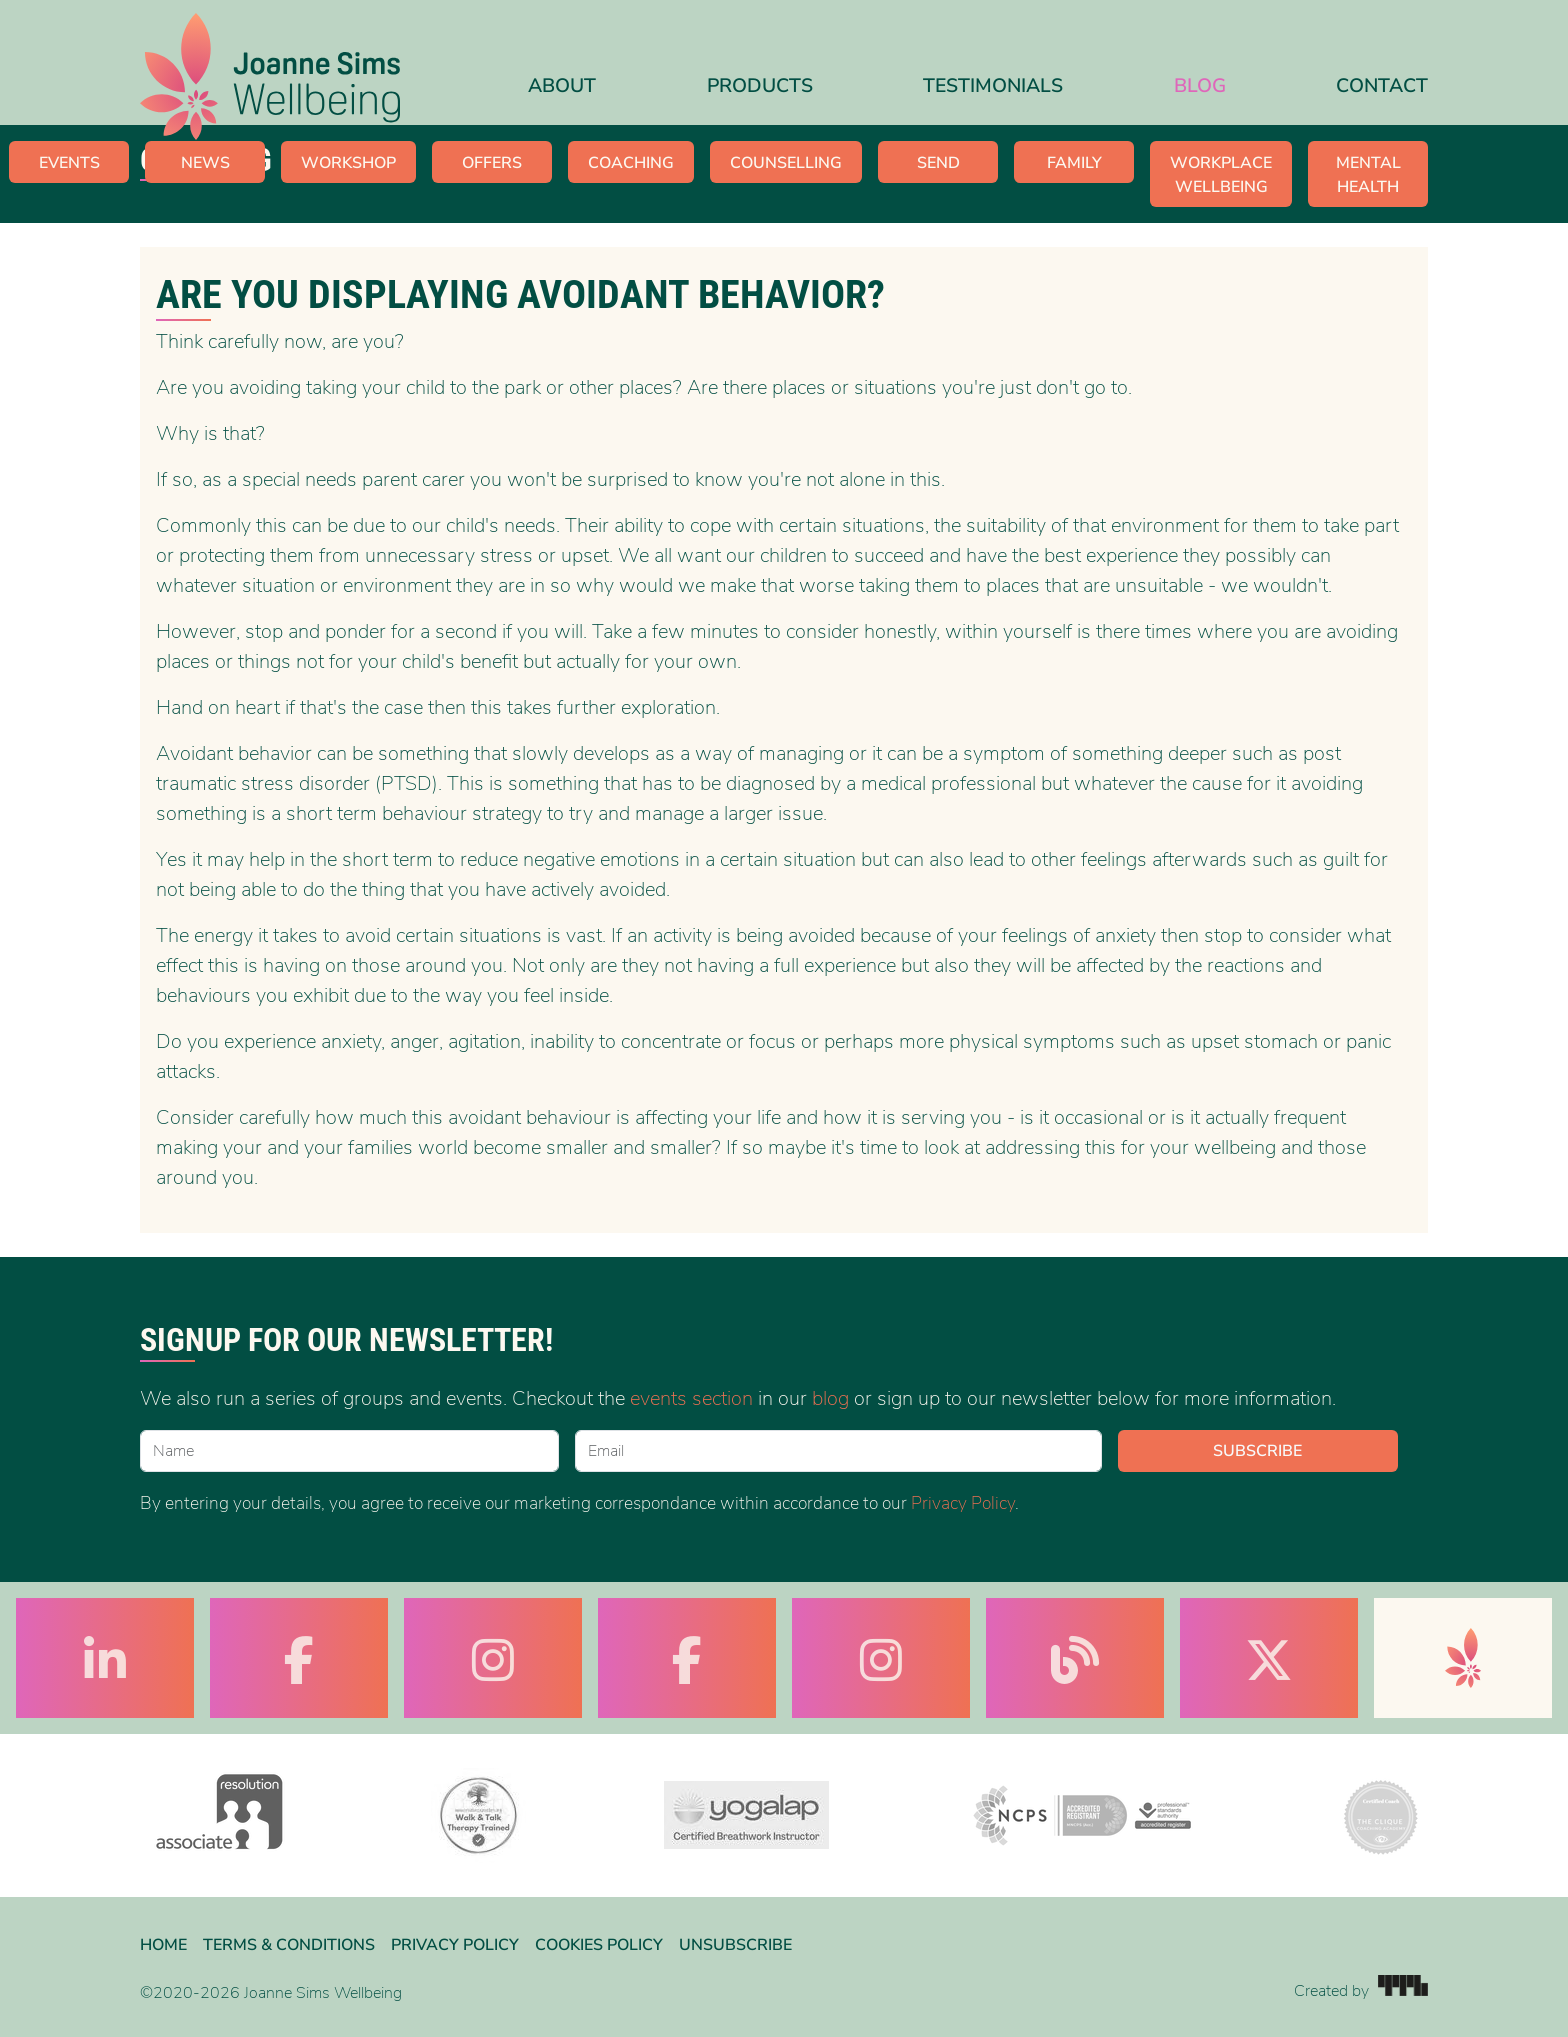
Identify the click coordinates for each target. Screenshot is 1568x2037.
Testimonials (993, 85)
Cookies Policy (599, 1945)
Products (760, 85)
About (562, 85)
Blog (1200, 85)
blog (830, 1398)
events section (691, 1398)
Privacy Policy (963, 1503)
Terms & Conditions (289, 1945)
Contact (1382, 85)
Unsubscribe (735, 1945)
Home (163, 1945)
